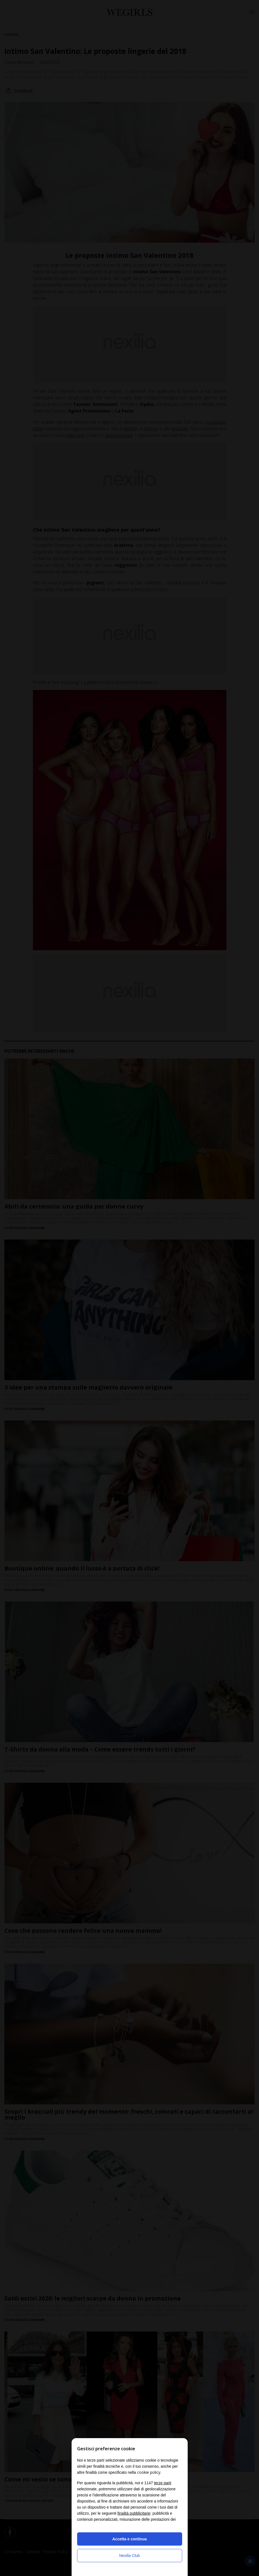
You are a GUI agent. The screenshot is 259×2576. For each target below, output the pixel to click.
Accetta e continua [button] (129, 2539)
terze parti (162, 2483)
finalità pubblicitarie (133, 2513)
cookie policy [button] (148, 2472)
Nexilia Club (129, 2555)
